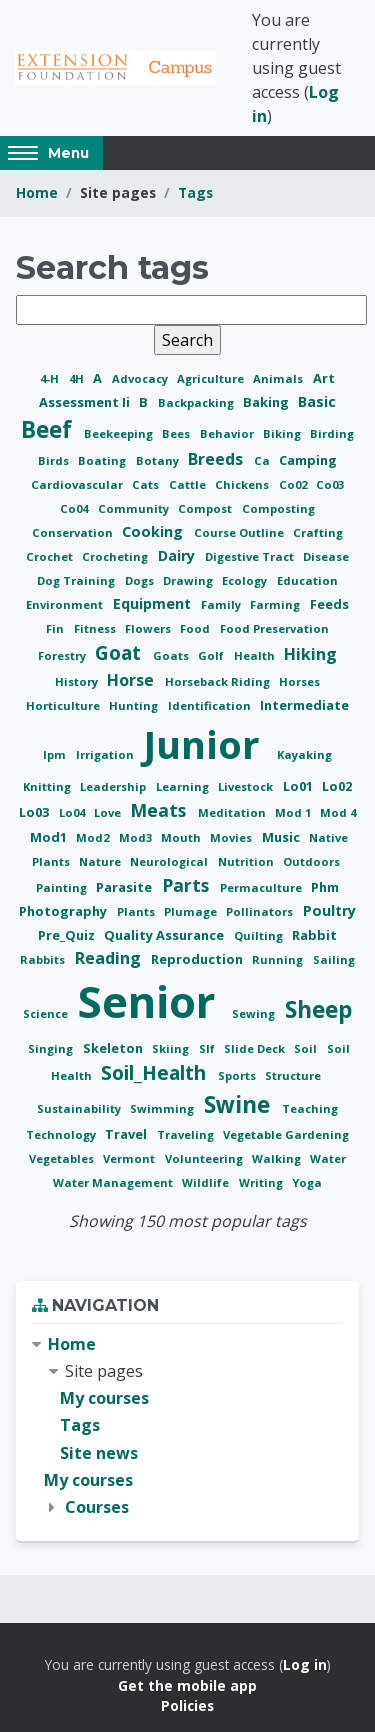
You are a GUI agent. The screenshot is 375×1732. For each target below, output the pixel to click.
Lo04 (73, 812)
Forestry (63, 655)
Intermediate (304, 705)
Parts (188, 885)
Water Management (114, 1182)
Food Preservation (274, 628)
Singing (52, 1048)
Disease (326, 556)
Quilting (260, 935)
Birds (55, 460)
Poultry (329, 910)
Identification (211, 705)
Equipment (154, 603)
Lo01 (299, 786)
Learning (184, 786)
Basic (317, 401)
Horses (299, 681)
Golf (212, 655)
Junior (206, 744)
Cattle (189, 484)
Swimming (163, 1108)
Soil (307, 1048)
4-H (51, 378)
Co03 (330, 484)
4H (78, 378)
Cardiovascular (78, 484)
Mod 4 (338, 812)
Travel (127, 1134)
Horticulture (64, 705)
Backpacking (197, 402)
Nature (101, 861)
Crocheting (116, 556)
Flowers (149, 628)
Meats (160, 810)
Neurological (170, 861)
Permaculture (262, 887)
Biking (283, 433)
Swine (240, 1104)
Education (307, 580)
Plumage (192, 911)
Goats (172, 655)
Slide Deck (256, 1048)
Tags (195, 192)
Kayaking (304, 754)
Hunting (135, 705)
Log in (305, 1664)
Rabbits (44, 959)
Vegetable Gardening (286, 1134)
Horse (132, 680)
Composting (278, 508)
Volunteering (205, 1158)
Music (282, 837)
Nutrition (247, 861)
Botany (159, 460)
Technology (62, 1134)
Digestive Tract (251, 556)
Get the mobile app (187, 1685)
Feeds (329, 604)
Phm (325, 887)
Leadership (114, 786)
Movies (232, 837)
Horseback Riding (219, 681)
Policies (187, 1705)
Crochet (51, 556)
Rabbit (314, 935)
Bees (177, 433)
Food (196, 628)
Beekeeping (120, 433)
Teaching (310, 1108)
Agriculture (212, 378)
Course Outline (240, 532)
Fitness (96, 628)
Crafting (318, 532)
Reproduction (198, 959)
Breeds (217, 459)
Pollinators (261, 911)
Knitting (48, 786)
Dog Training (77, 580)
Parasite (125, 887)
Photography (64, 911)
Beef (49, 429)
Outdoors (311, 861)
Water (328, 1158)
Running (279, 959)
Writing (262, 1182)
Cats (147, 484)
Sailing (334, 959)
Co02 (294, 484)
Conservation (74, 532)
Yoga (307, 1182)
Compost (206, 508)
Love (109, 812)
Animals (279, 378)
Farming (276, 604)
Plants (137, 911)
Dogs (141, 580)
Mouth (182, 837)
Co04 (75, 508)
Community (135, 508)
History (78, 681)
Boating (103, 460)
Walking (278, 1158)
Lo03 (35, 812)
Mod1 (50, 837)
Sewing (255, 1013)
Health (256, 655)
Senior (152, 1001)
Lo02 (337, 786)
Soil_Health (156, 1072)
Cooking (154, 531)
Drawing (189, 580)
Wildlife (207, 1182)
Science (47, 1013)
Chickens (243, 484)
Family (222, 604)
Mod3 (137, 837)
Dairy (178, 555)
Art (324, 378)
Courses (97, 1507)
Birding (332, 433)
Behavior (228, 433)
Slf (208, 1048)
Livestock (247, 786)
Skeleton (114, 1048)
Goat (120, 652)
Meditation (233, 812)
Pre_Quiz (68, 935)
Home (37, 192)
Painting (63, 887)
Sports (238, 1075)
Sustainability (80, 1108)
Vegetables (63, 1158)
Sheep (318, 1009)
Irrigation (106, 754)
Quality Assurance (165, 935)
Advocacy (141, 378)
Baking (267, 402)
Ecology (246, 580)
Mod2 (94, 837)
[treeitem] (187, 1426)
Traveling (187, 1134)
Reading (110, 958)
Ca (263, 460)
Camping (308, 460)
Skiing (172, 1048)
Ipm (56, 754)
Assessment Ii (86, 402)
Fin (56, 628)
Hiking (310, 654)
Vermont (130, 1158)
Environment (66, 604)
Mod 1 (294, 812)
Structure (293, 1075)
